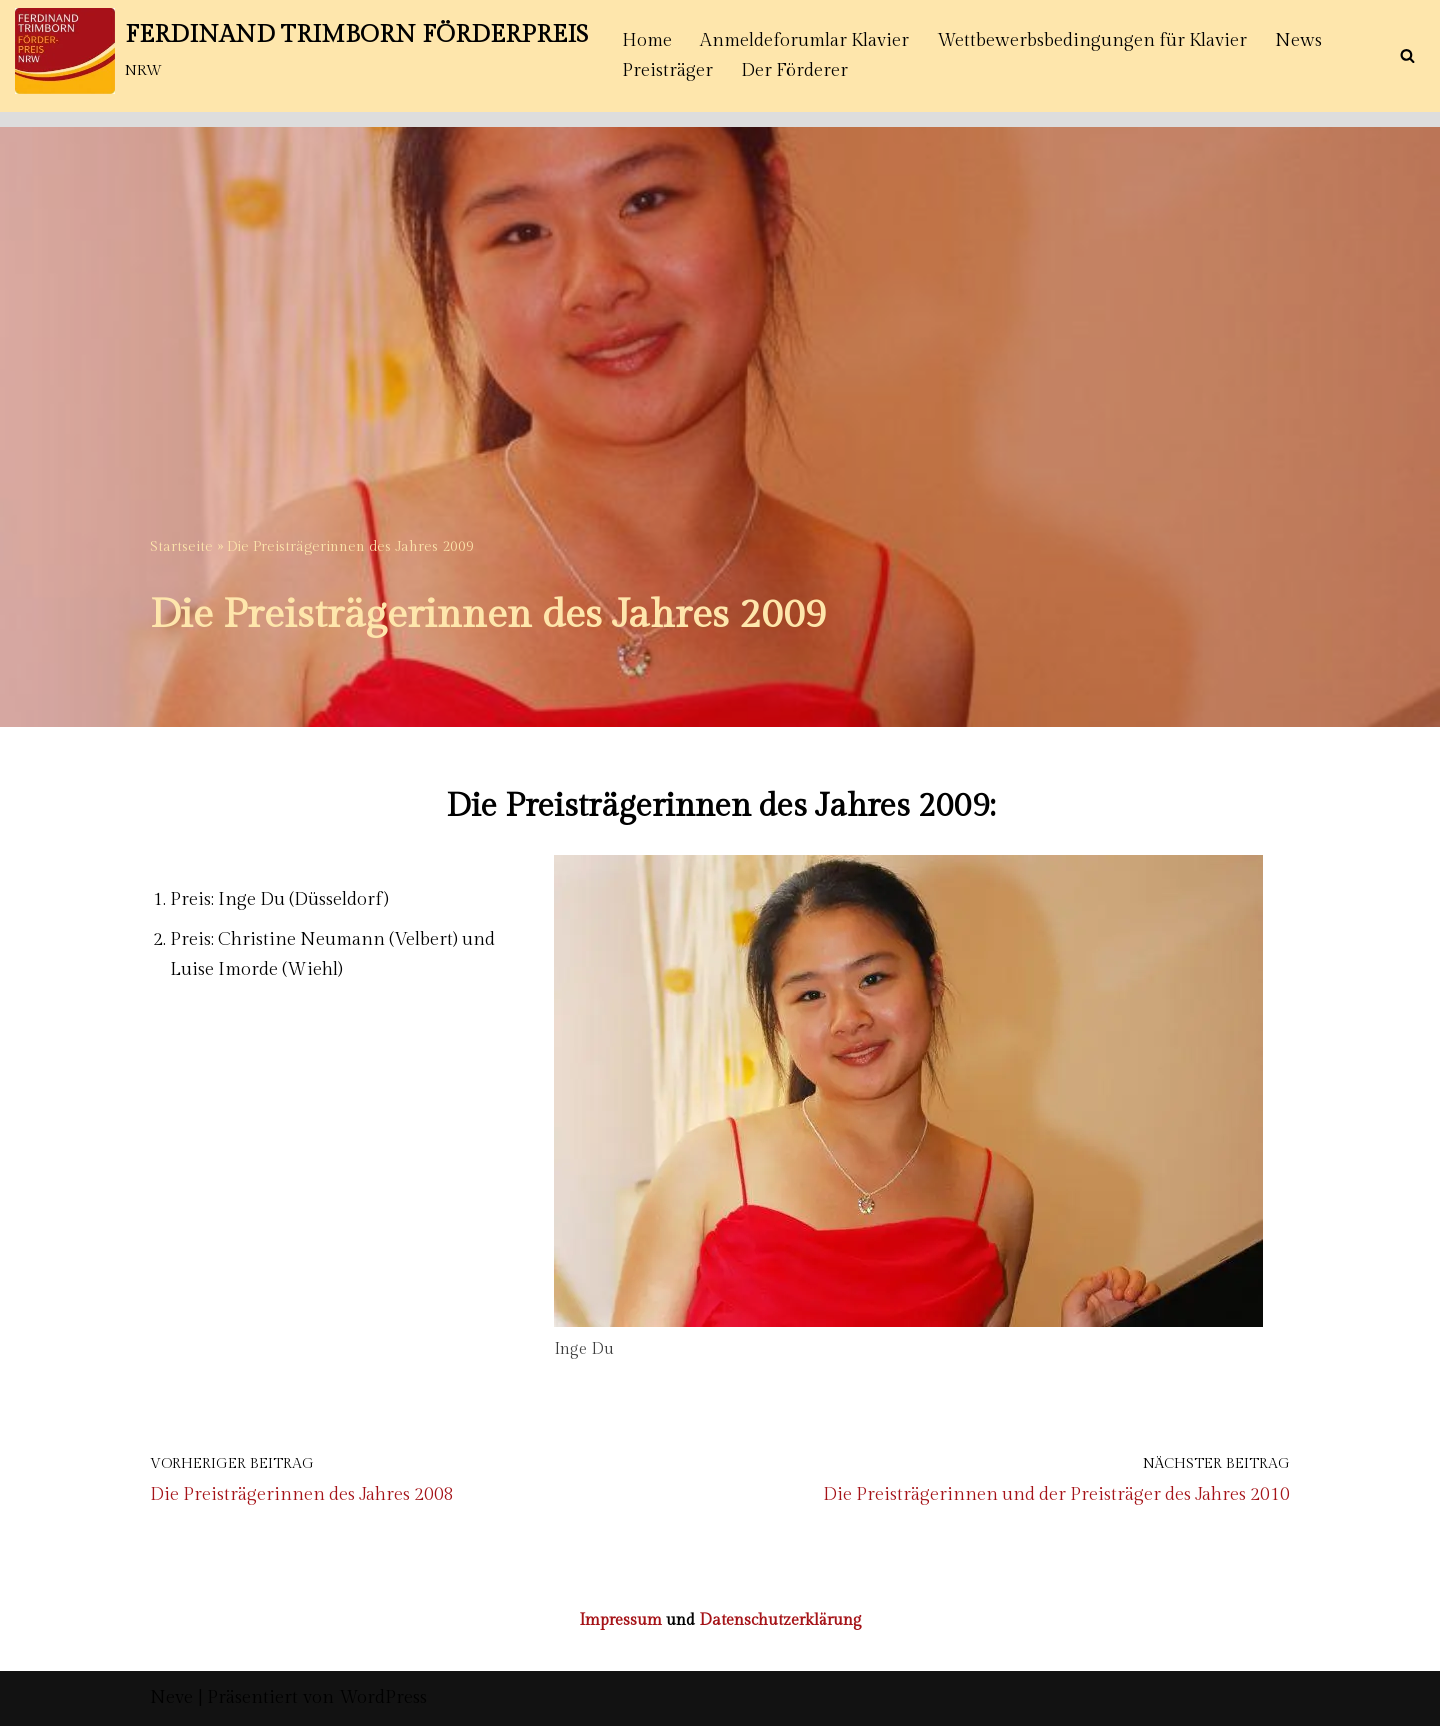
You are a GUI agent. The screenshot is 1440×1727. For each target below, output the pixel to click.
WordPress (383, 1698)
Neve (171, 1698)
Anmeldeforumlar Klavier (806, 40)
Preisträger (667, 70)
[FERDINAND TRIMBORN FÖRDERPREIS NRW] (301, 51)
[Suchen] (1407, 55)
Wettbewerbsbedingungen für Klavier (1095, 40)
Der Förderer (795, 70)
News (1302, 40)
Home (647, 40)
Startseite (181, 547)
